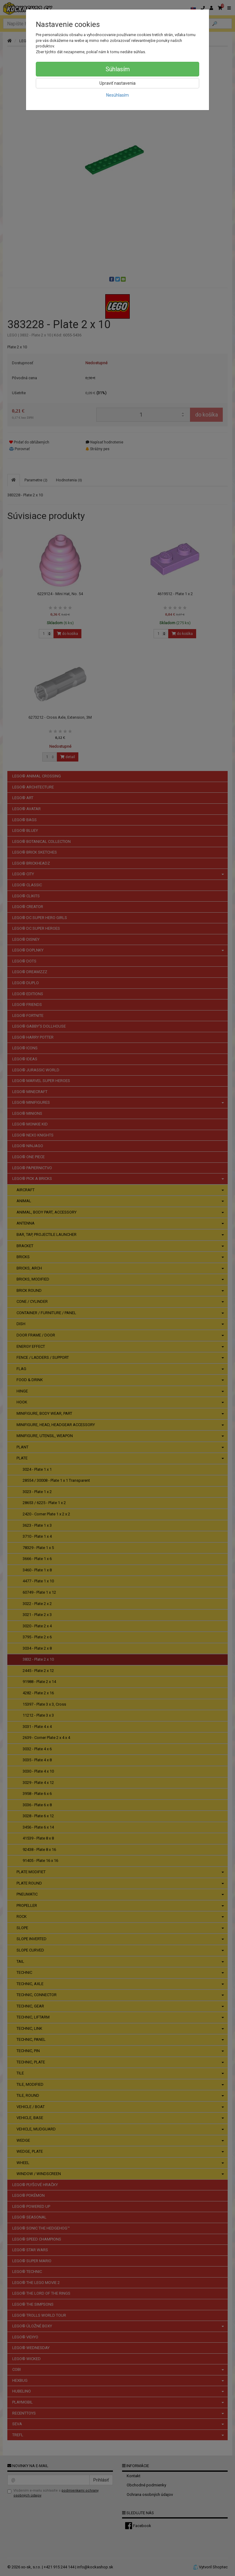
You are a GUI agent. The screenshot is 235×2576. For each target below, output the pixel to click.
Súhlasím (118, 69)
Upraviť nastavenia (117, 83)
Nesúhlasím (117, 95)
